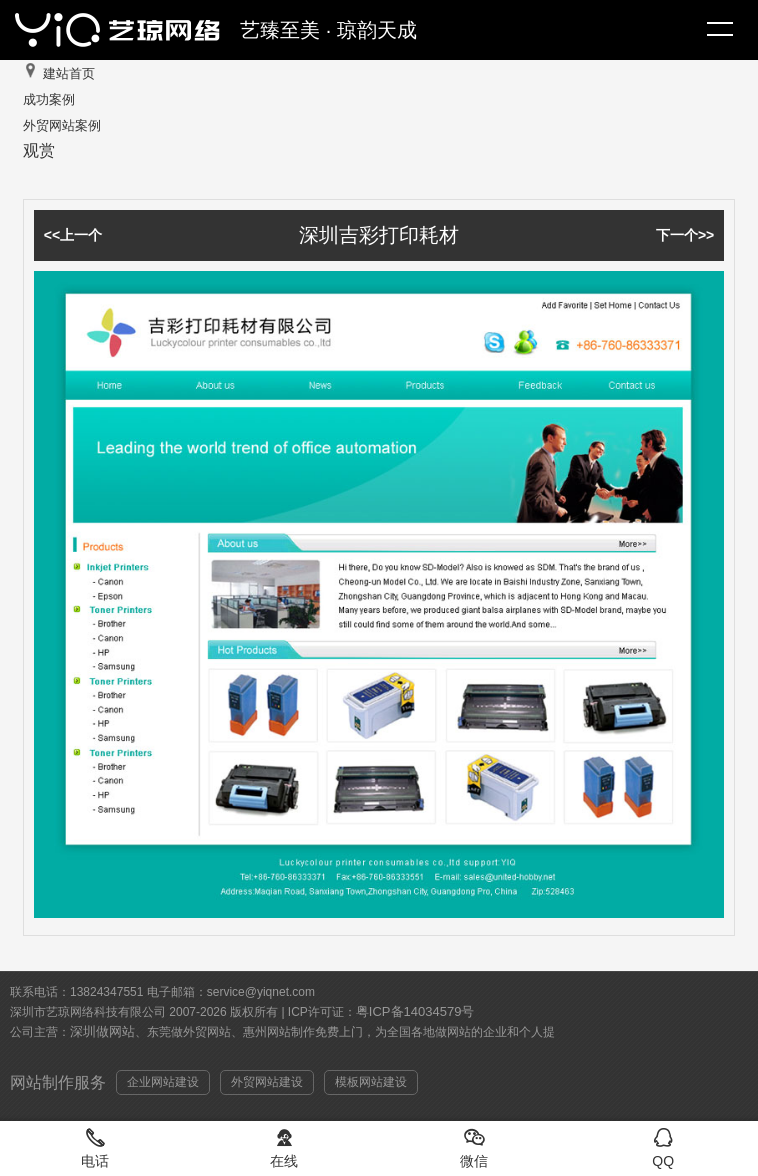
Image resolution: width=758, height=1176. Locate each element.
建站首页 (69, 73)
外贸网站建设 (267, 1082)
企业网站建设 (163, 1082)
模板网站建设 (371, 1082)
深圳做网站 (102, 1031)
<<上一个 (73, 235)
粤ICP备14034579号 (415, 1011)
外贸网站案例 (62, 125)
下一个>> (685, 235)
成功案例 (49, 99)
